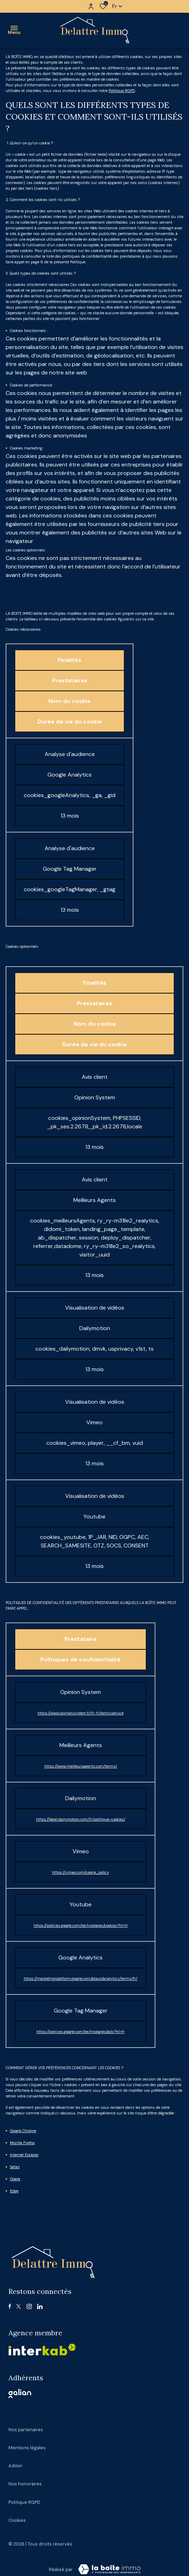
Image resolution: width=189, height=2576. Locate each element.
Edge (14, 2190)
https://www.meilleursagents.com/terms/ (80, 1766)
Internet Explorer (24, 2154)
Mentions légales (27, 2448)
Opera (15, 2178)
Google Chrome (23, 2130)
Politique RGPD (122, 90)
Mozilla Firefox (22, 2142)
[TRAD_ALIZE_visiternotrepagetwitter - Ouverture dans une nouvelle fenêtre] (18, 2306)
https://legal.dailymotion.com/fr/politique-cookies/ (80, 1819)
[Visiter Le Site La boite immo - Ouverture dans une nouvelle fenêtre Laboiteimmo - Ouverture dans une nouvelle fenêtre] (109, 2569)
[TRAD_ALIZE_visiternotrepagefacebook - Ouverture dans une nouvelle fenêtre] (9, 2306)
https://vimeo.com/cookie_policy (80, 1872)
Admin (15, 2466)
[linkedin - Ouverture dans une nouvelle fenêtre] (40, 2306)
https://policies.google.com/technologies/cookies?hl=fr (81, 1925)
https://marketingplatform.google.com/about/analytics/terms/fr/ (80, 1978)
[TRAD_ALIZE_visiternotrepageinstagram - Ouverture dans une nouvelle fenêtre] (29, 2306)
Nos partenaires (25, 2430)
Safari (15, 2166)
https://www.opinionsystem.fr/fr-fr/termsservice (81, 1713)
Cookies (17, 2520)
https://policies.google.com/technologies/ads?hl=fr (80, 2031)
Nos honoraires (25, 2484)
